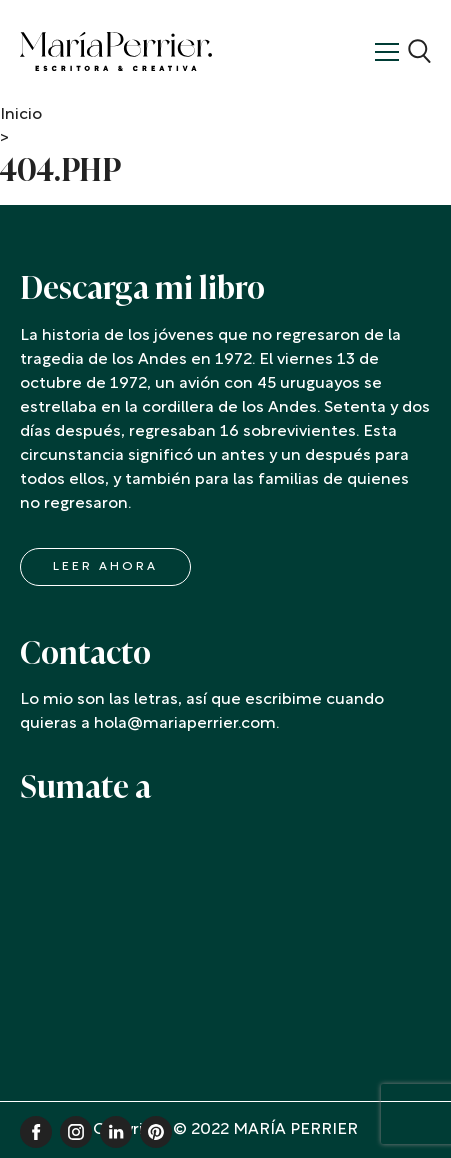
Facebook (36, 1132)
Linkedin (116, 1132)
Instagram (76, 1132)
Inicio (21, 115)
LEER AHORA (105, 567)
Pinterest (156, 1132)
